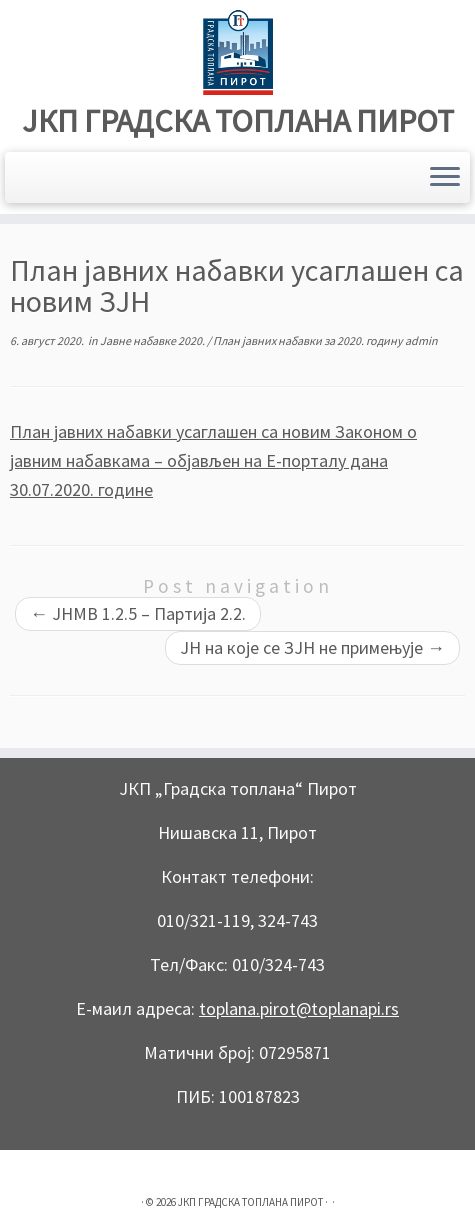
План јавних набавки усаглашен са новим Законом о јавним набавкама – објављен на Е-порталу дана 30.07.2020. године (213, 460)
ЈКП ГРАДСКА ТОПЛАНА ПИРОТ (238, 121)
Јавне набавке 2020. (153, 340)
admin (421, 340)
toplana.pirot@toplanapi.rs (299, 1008)
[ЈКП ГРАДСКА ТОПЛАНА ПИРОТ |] (237, 52)
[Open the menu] (445, 178)
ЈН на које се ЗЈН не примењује (312, 647)
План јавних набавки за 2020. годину (309, 340)
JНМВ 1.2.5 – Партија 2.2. (138, 613)
